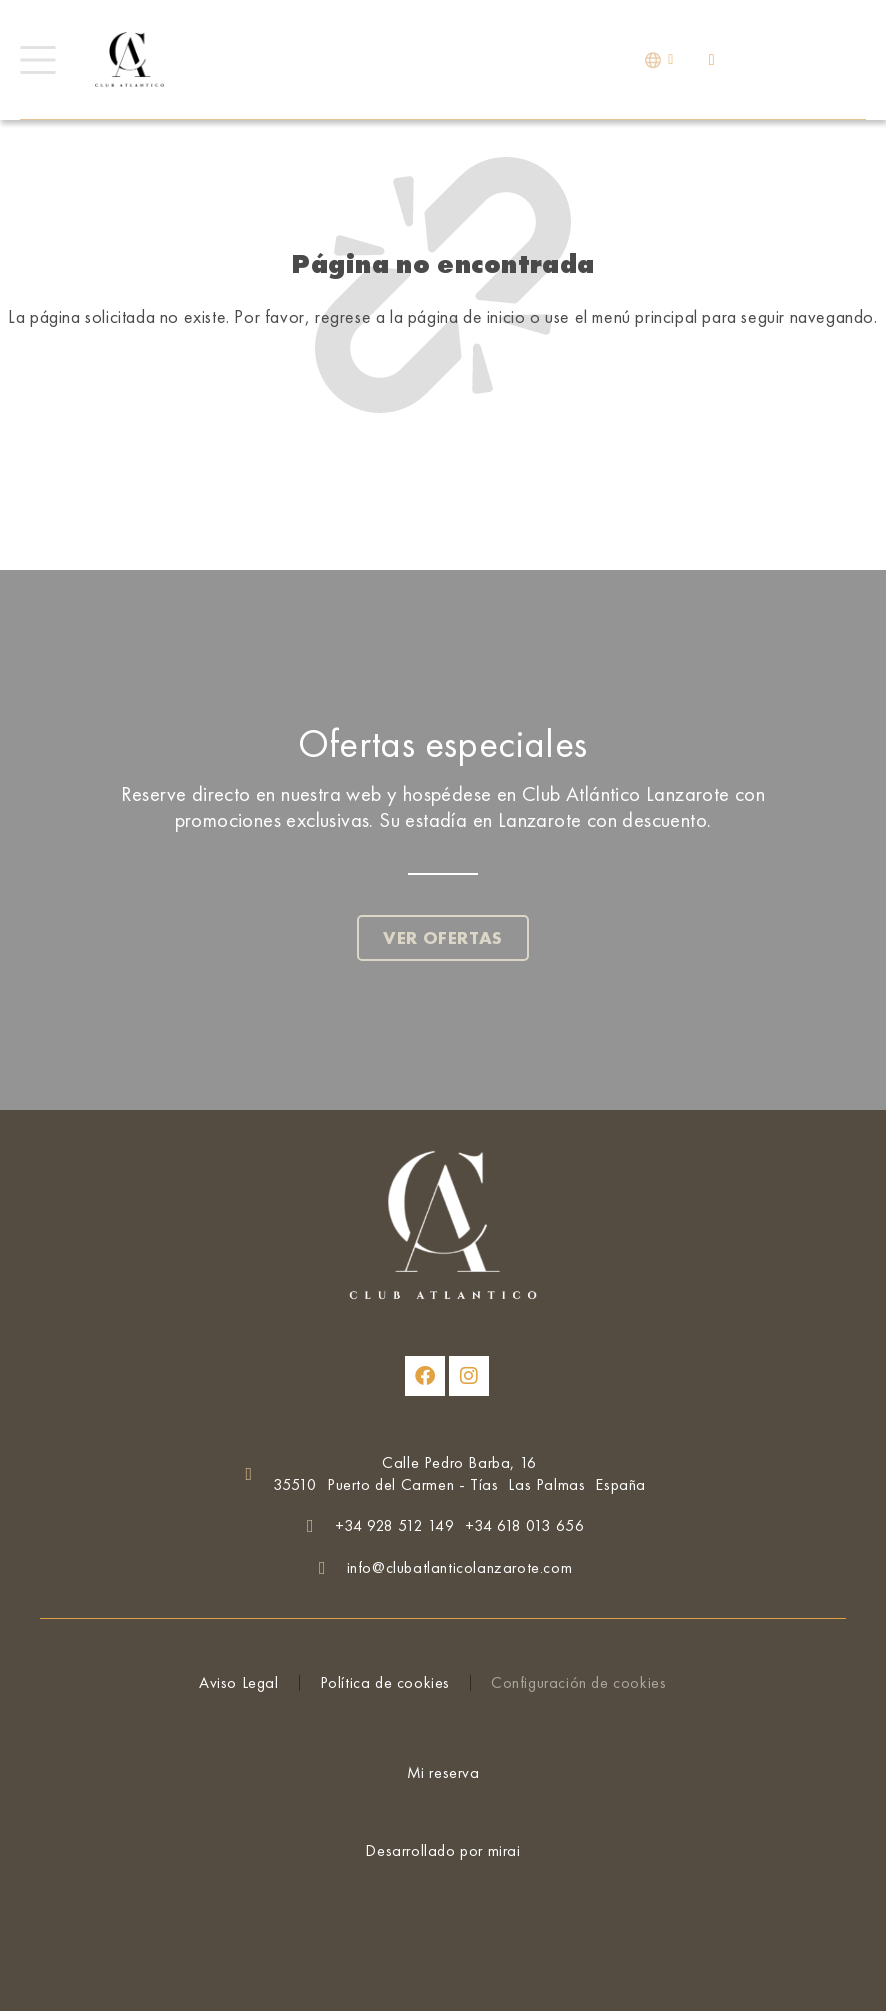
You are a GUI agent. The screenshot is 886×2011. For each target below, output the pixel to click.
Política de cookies (385, 1682)
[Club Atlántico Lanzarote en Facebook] (425, 1376)
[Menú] (37, 60)
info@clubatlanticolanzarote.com (460, 1567)
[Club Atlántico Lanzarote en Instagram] (469, 1376)
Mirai (504, 1850)
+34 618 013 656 (525, 1525)
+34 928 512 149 (395, 1525)
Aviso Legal (239, 1682)
